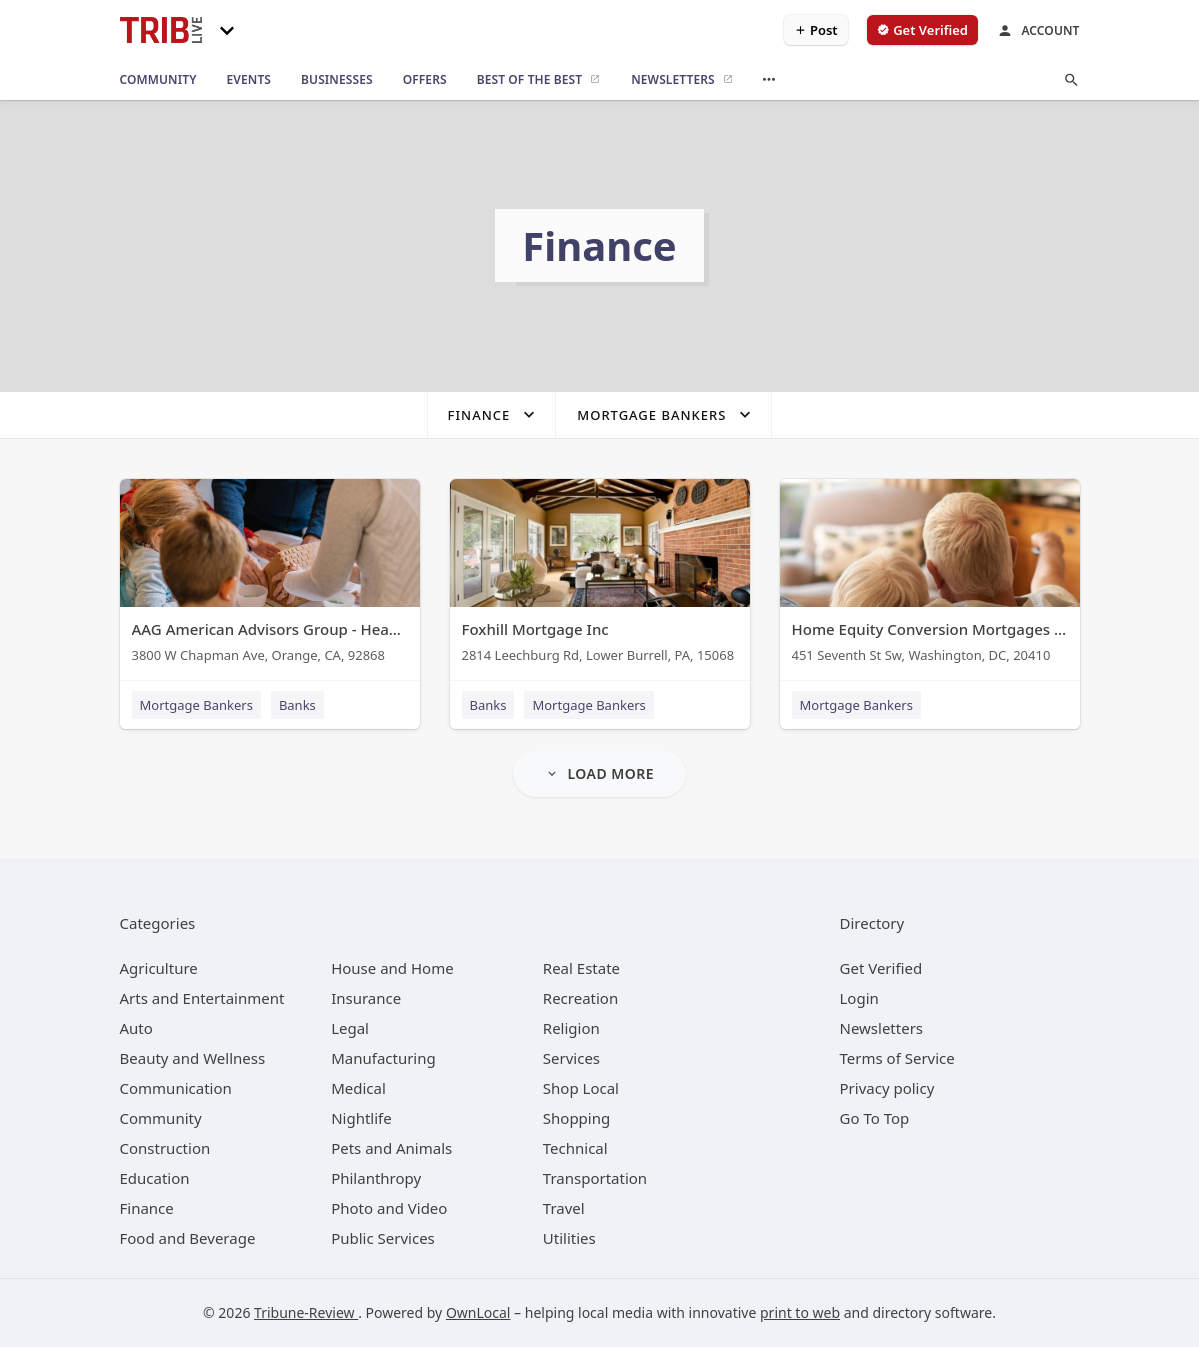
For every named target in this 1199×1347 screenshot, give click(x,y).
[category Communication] (176, 1088)
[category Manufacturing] (383, 1058)
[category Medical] (358, 1088)
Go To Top (875, 1118)
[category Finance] (147, 1208)
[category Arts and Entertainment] (202, 998)
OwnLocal (478, 1312)
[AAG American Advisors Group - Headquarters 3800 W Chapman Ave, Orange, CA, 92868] (270, 575)
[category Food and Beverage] (188, 1238)
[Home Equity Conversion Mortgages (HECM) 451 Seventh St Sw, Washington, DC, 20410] (930, 575)
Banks (297, 705)
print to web (800, 1312)
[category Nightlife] (361, 1118)
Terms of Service (897, 1058)
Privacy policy (887, 1088)
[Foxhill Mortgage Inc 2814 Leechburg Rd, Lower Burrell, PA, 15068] (600, 575)
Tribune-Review (306, 1312)
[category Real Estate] (581, 968)
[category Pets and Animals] (391, 1148)
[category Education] (155, 1178)
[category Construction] (165, 1148)
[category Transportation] (595, 1178)
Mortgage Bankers (196, 705)
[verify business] (922, 30)
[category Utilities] (569, 1238)
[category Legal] (350, 1028)
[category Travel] (564, 1208)
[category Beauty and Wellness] (193, 1058)
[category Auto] (136, 1028)
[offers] (425, 80)
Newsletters (882, 1028)
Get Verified (881, 968)
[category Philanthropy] (376, 1178)
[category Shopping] (576, 1118)
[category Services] (571, 1058)
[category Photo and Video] (389, 1208)
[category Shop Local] (581, 1088)
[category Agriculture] (159, 968)
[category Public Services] (383, 1238)
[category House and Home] (392, 968)
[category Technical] (575, 1148)
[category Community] (161, 1118)
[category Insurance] (366, 998)
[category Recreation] (580, 998)
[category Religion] (571, 1028)
